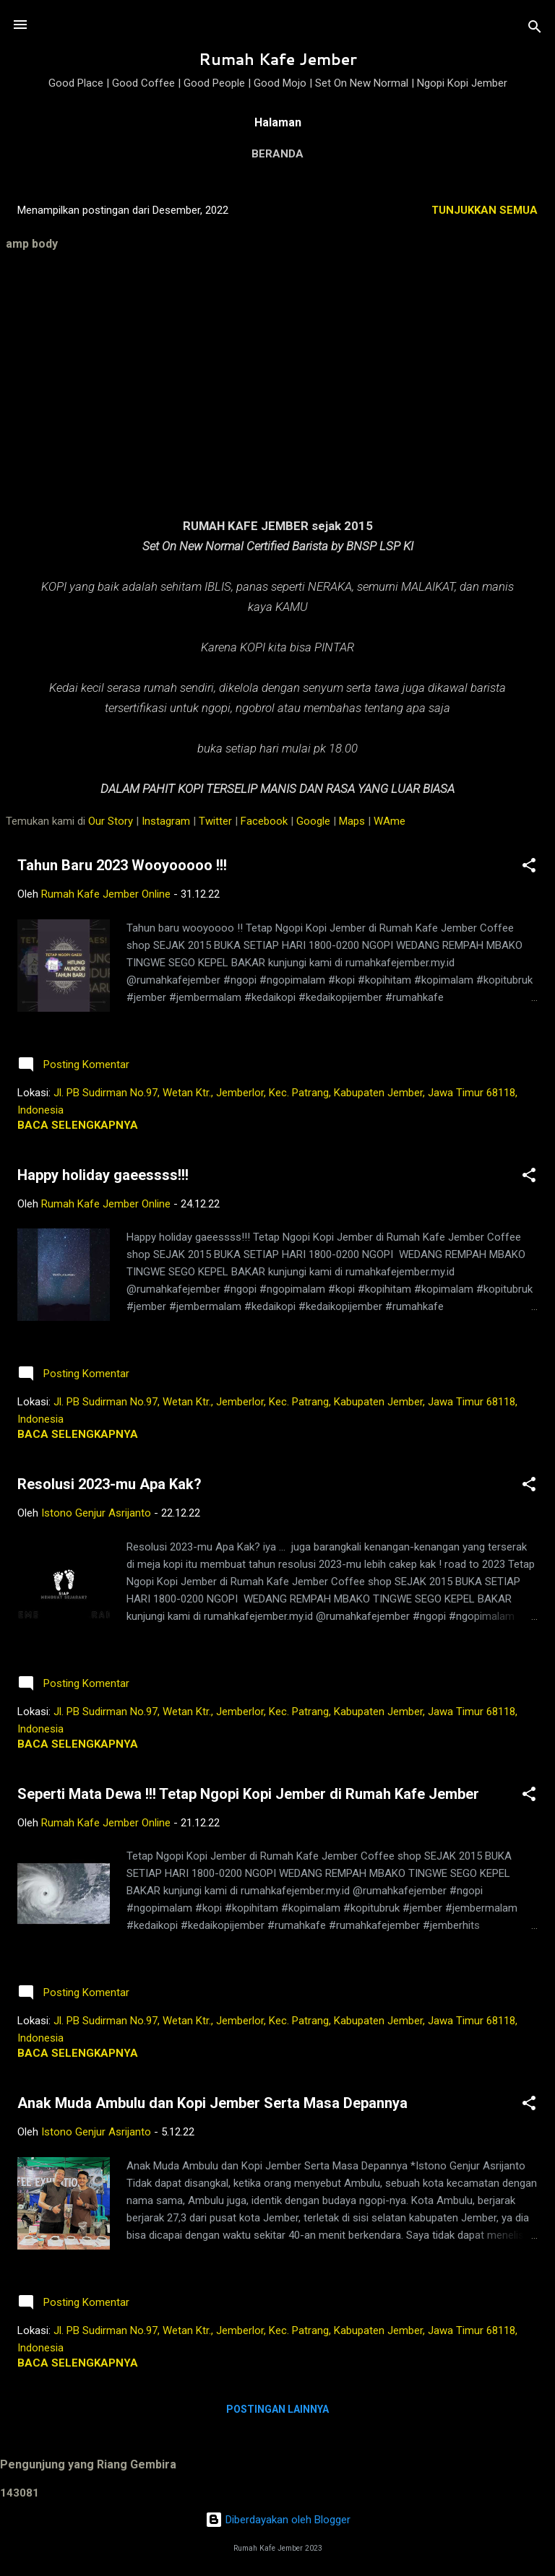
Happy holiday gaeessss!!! (103, 1175)
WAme (389, 821)
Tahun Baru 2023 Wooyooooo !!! (122, 865)
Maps (352, 821)
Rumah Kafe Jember (278, 59)
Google (313, 821)
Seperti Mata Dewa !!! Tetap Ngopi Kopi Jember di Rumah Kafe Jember (248, 1794)
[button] (529, 868)
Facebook (264, 821)
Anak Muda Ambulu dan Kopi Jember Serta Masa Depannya (212, 2103)
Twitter (215, 821)
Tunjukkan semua (484, 210)
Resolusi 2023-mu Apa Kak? (109, 1484)
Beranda (277, 153)
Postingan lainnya (277, 2409)
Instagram (166, 821)
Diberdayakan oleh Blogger (277, 2519)
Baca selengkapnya (77, 1125)
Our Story (110, 821)
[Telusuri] (534, 29)
